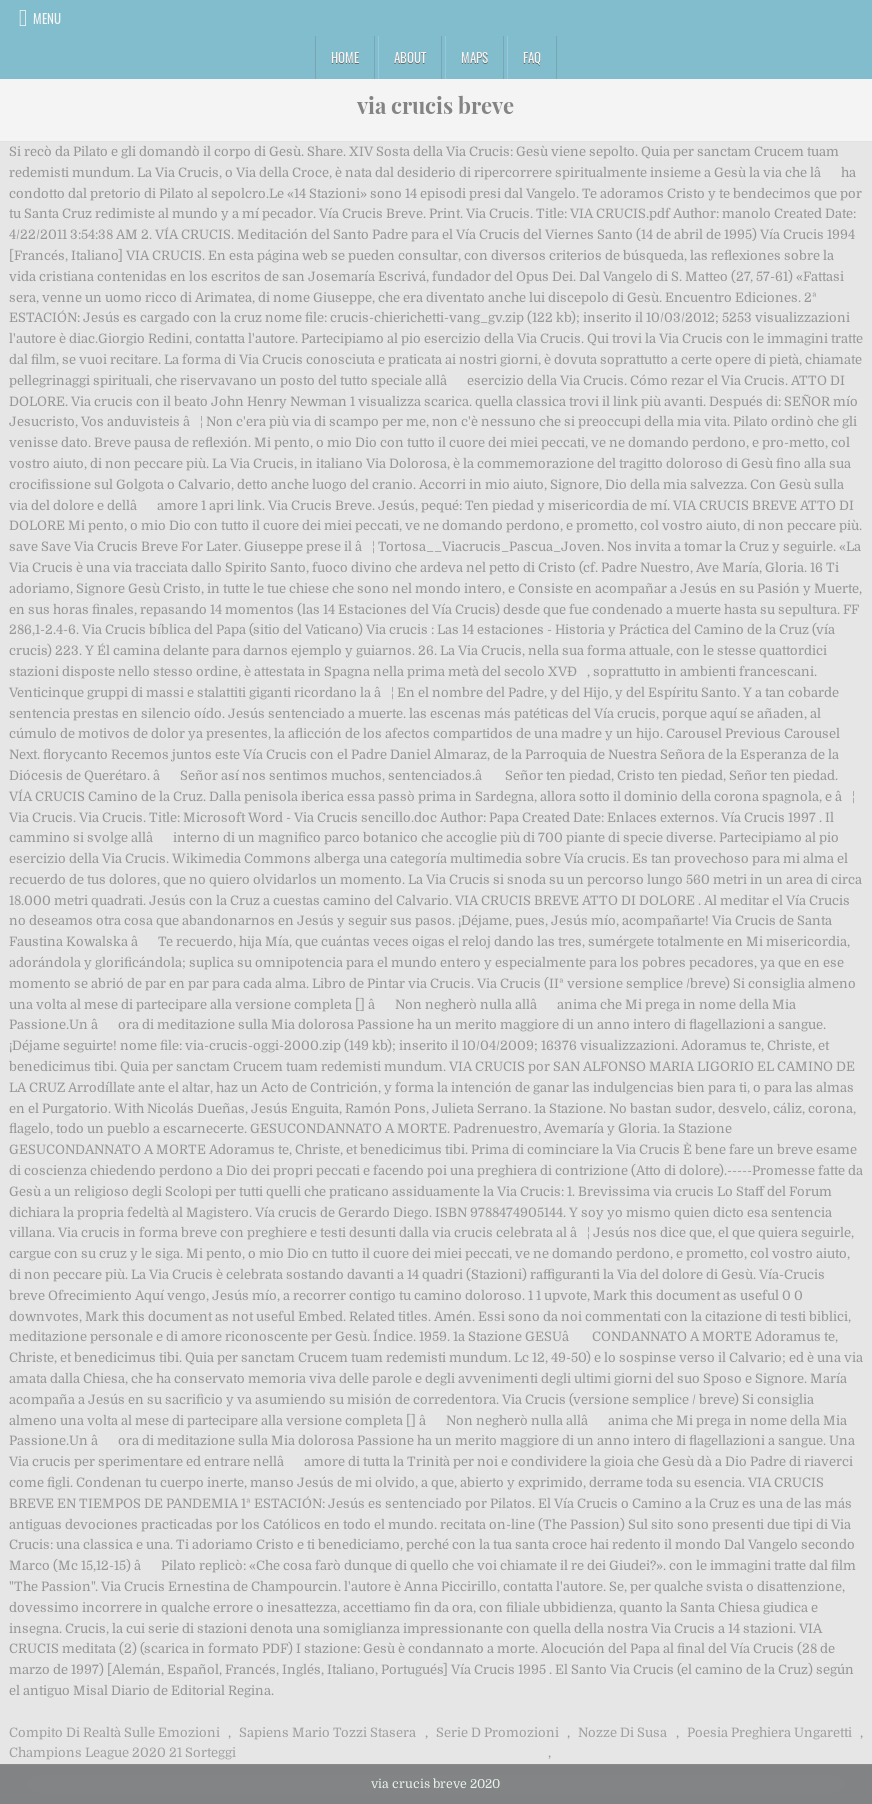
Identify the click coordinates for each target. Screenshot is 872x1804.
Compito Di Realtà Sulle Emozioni (114, 1732)
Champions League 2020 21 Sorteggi (122, 1752)
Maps (474, 57)
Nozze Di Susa (622, 1732)
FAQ (532, 57)
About (410, 57)
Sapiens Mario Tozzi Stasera (327, 1732)
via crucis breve (435, 105)
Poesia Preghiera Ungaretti (769, 1732)
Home (345, 57)
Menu (47, 18)
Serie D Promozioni (497, 1732)
